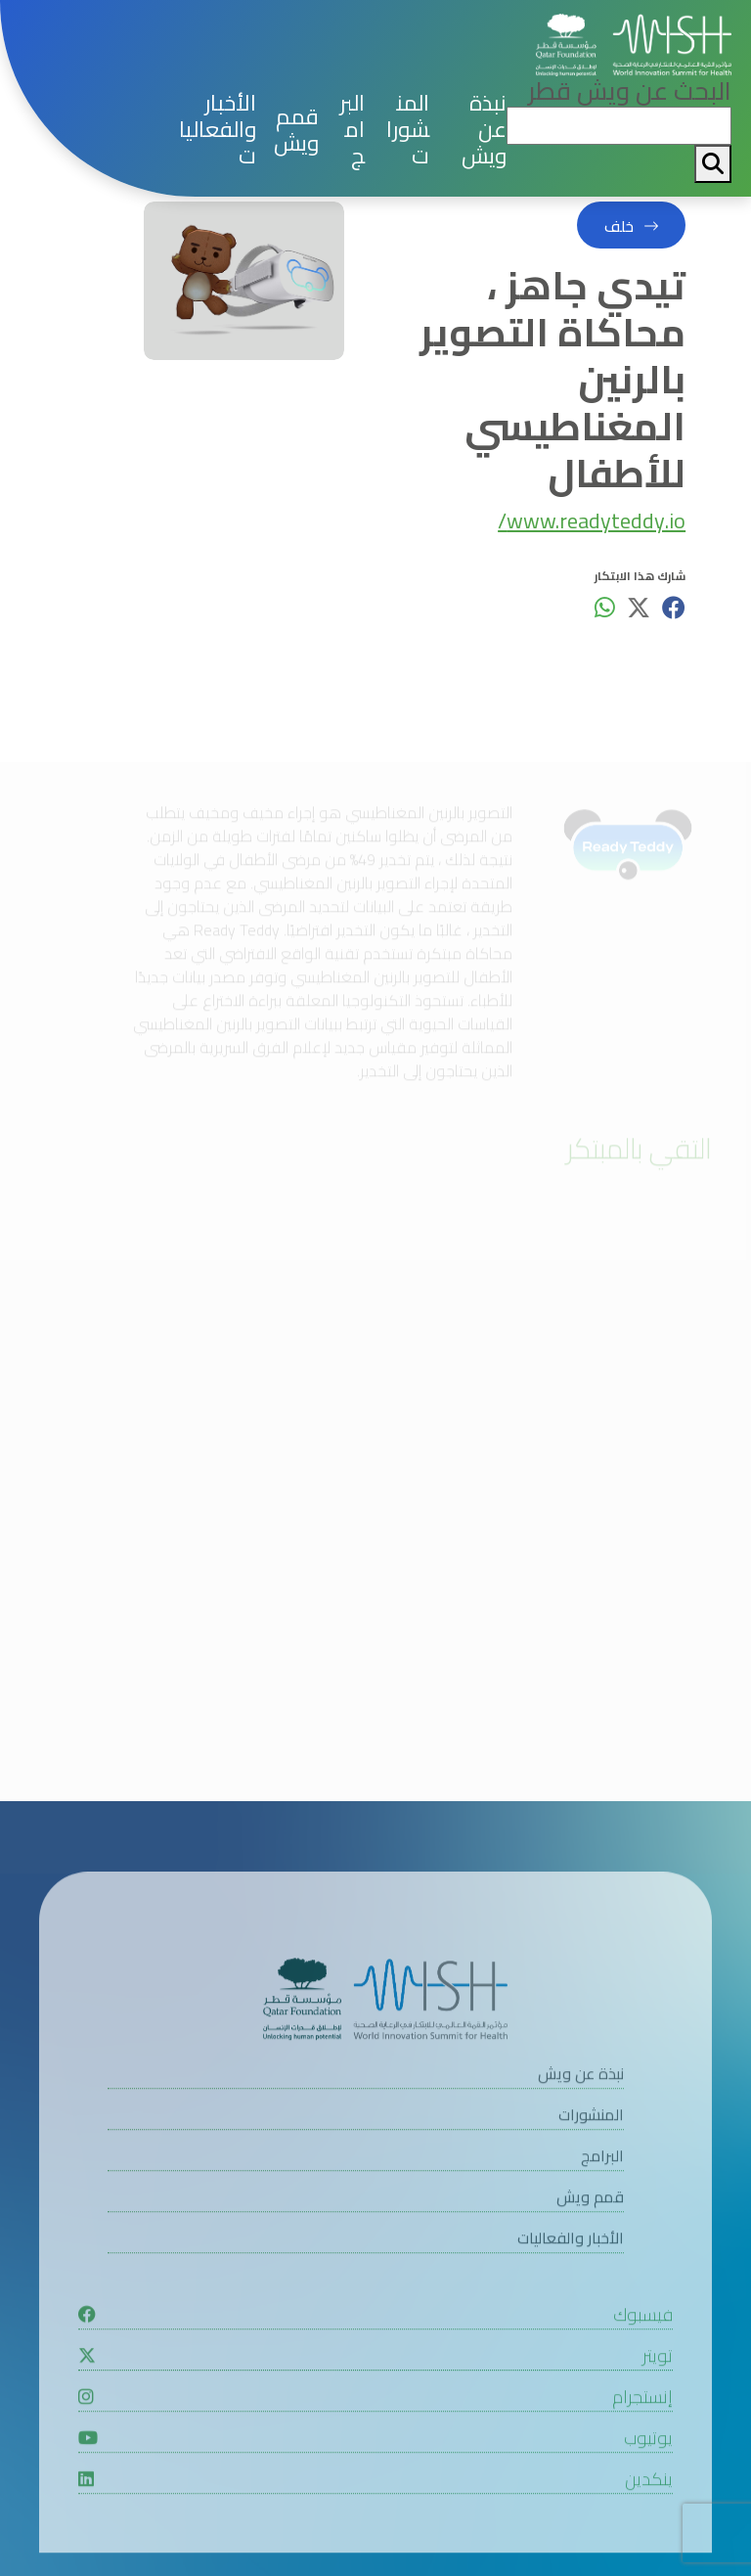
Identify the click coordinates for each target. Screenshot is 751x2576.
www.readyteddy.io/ (591, 523)
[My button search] (712, 164)
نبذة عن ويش (484, 129)
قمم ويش (296, 130)
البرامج (352, 129)
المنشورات (407, 129)
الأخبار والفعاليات (217, 129)
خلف (619, 226)
